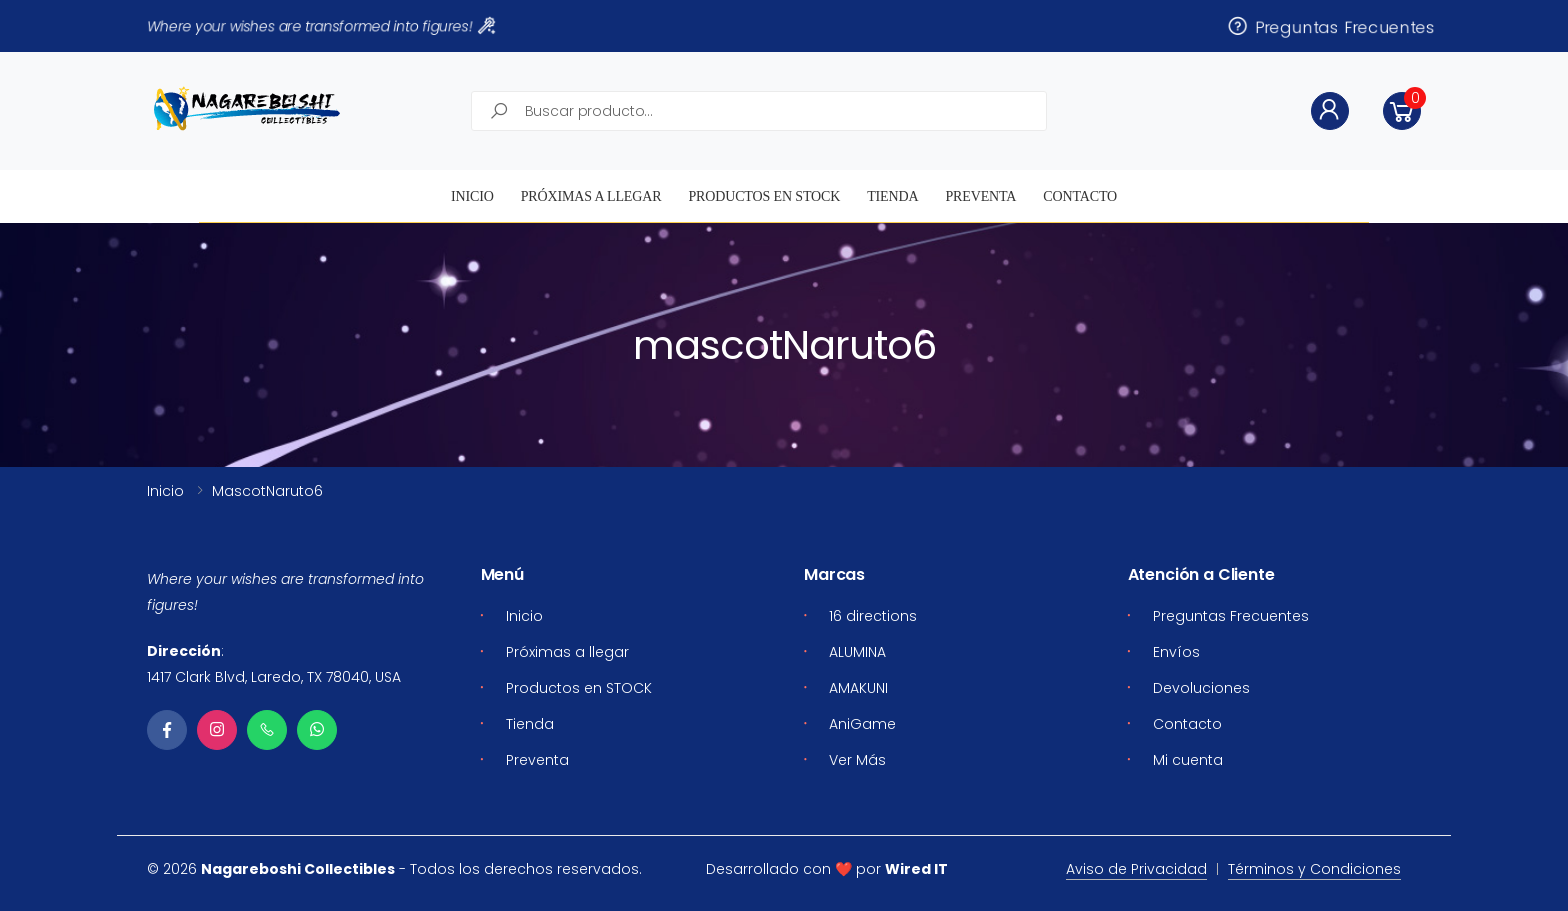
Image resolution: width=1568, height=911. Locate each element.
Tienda (892, 196)
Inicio (472, 196)
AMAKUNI (858, 688)
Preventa (980, 196)
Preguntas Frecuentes (1330, 25)
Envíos (1176, 652)
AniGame (862, 724)
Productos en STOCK (764, 196)
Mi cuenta (1188, 760)
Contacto (1080, 196)
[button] (1402, 111)
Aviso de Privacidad (1136, 869)
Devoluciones (1201, 688)
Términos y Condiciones (1314, 869)
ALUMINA (857, 652)
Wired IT (916, 869)
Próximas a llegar (591, 196)
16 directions (873, 616)
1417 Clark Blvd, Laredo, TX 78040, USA (274, 677)
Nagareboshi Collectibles (298, 869)
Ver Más (857, 760)
